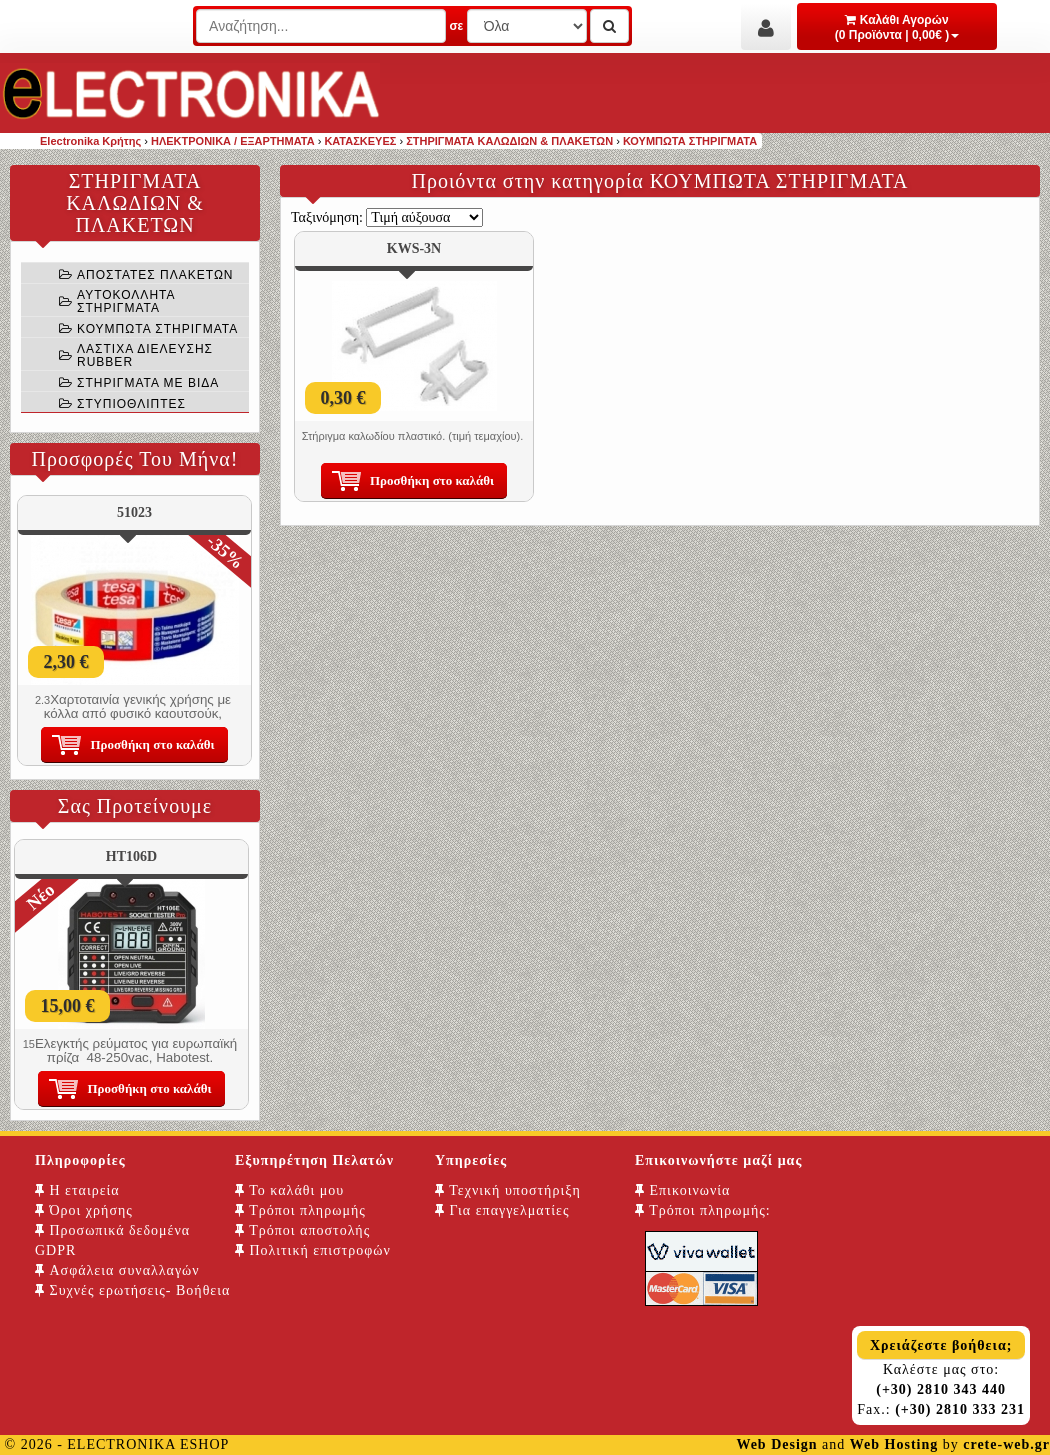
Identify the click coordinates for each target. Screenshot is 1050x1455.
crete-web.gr (1006, 1444)
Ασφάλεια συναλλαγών (117, 1270)
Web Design (776, 1444)
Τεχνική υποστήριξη (508, 1190)
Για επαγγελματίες (502, 1210)
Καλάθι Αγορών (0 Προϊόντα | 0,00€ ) (897, 27)
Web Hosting (894, 1444)
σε (456, 26)
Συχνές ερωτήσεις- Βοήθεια (132, 1290)
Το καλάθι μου (289, 1190)
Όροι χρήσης (84, 1210)
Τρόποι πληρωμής (300, 1210)
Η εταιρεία (77, 1190)
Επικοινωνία (682, 1190)
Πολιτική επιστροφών (313, 1250)
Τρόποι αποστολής (302, 1230)
